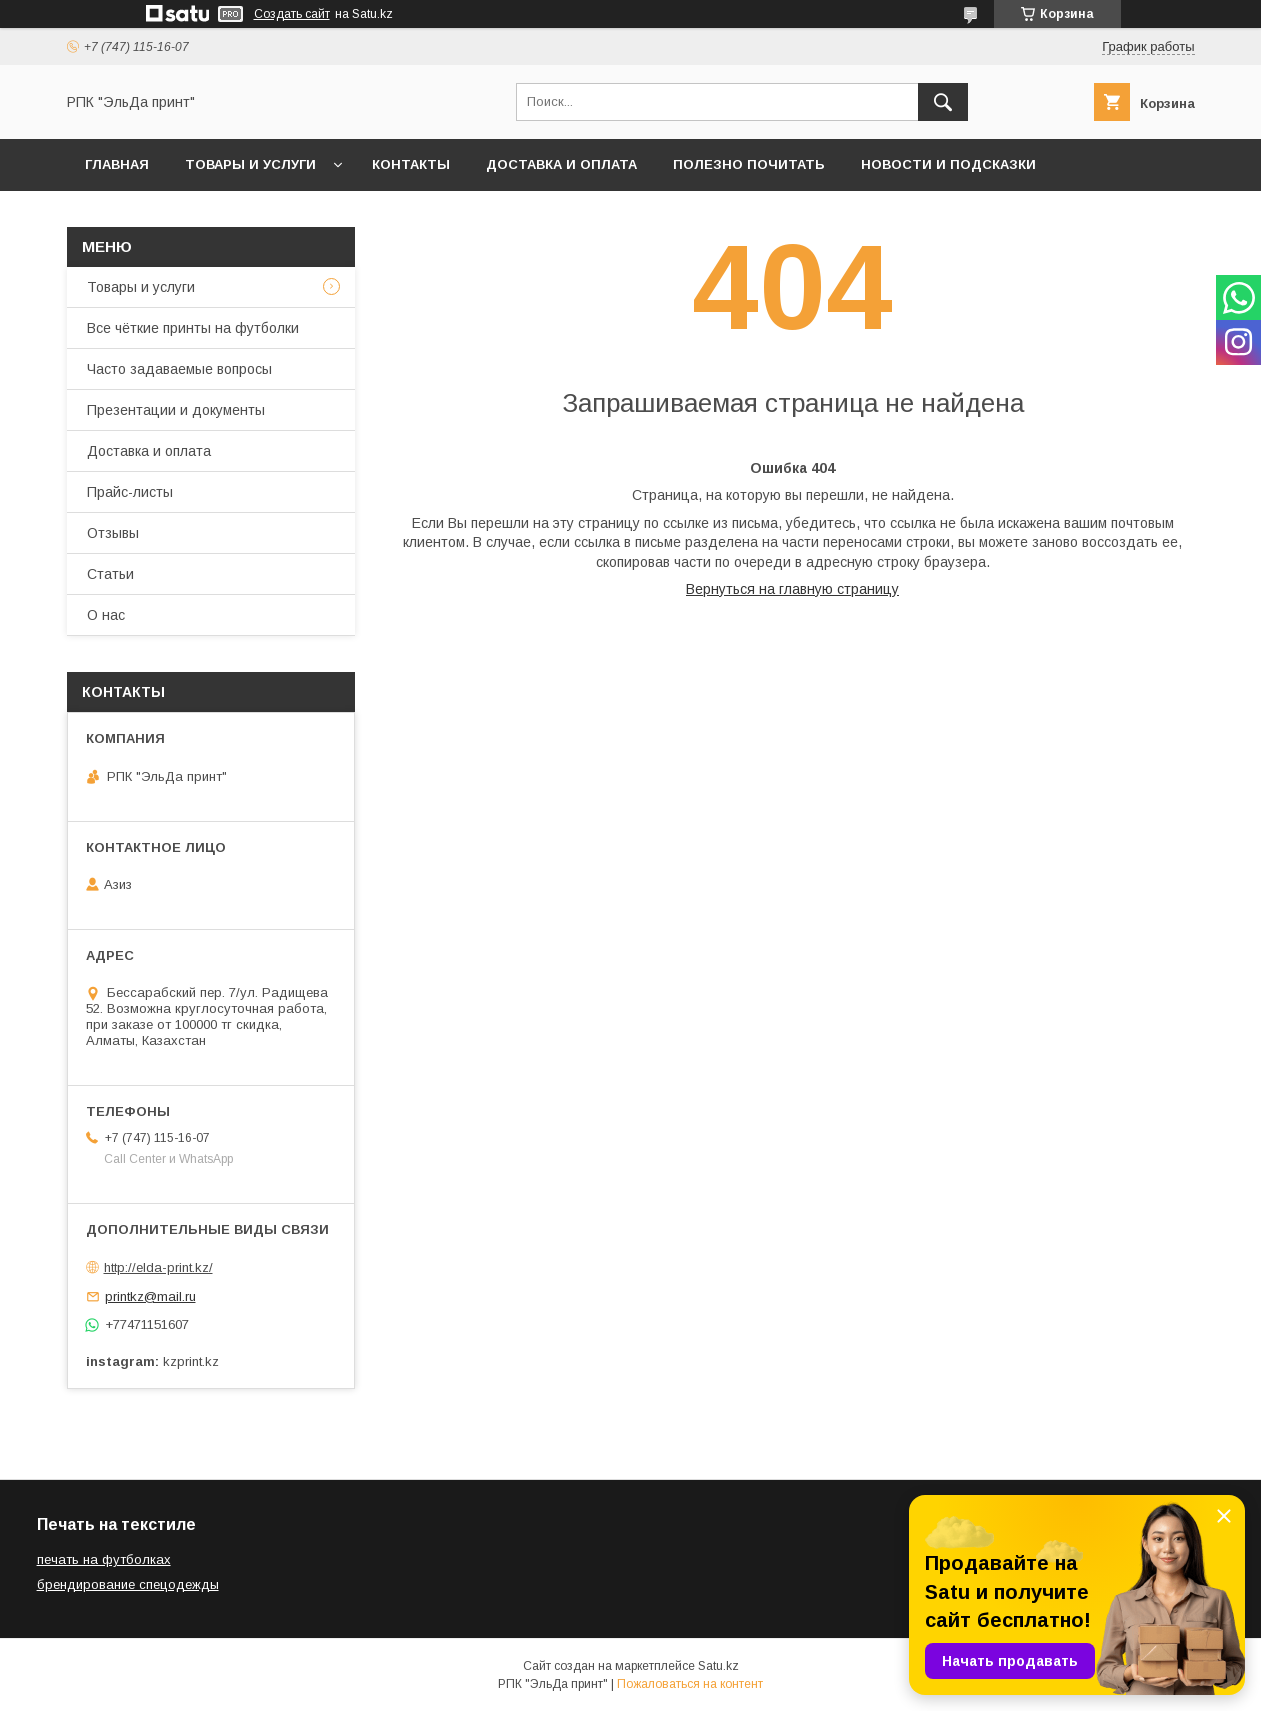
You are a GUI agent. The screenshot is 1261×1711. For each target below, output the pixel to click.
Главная (117, 164)
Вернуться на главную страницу (792, 589)
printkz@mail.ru (150, 1296)
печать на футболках (104, 1559)
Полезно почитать (749, 164)
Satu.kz (718, 1666)
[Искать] (943, 102)
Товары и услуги (250, 164)
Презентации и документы (176, 410)
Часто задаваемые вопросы (179, 369)
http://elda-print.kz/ (158, 1267)
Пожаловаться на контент (690, 1684)
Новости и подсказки (948, 164)
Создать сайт (292, 14)
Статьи (110, 574)
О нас (106, 615)
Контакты (411, 164)
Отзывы (113, 533)
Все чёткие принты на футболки (193, 328)
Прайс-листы (130, 492)
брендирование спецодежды (128, 1584)
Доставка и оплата (561, 164)
